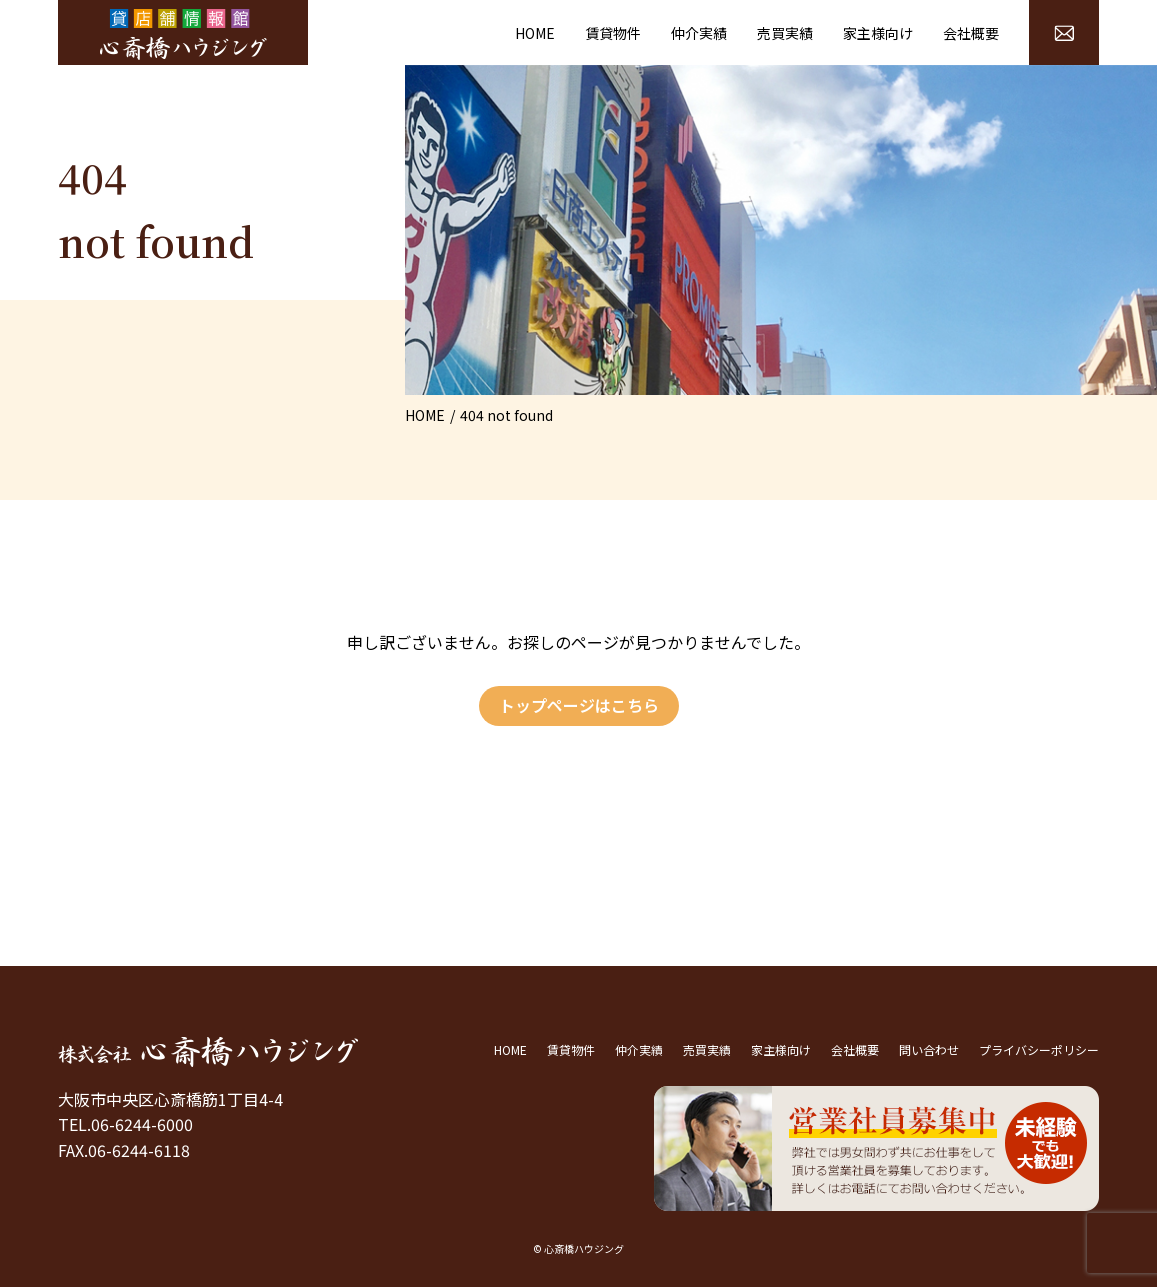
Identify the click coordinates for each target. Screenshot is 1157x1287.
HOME (535, 33)
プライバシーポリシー (1039, 1049)
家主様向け (878, 33)
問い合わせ (929, 1049)
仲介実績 (699, 33)
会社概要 (971, 33)
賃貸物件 (613, 33)
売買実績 (785, 33)
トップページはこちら (579, 705)
